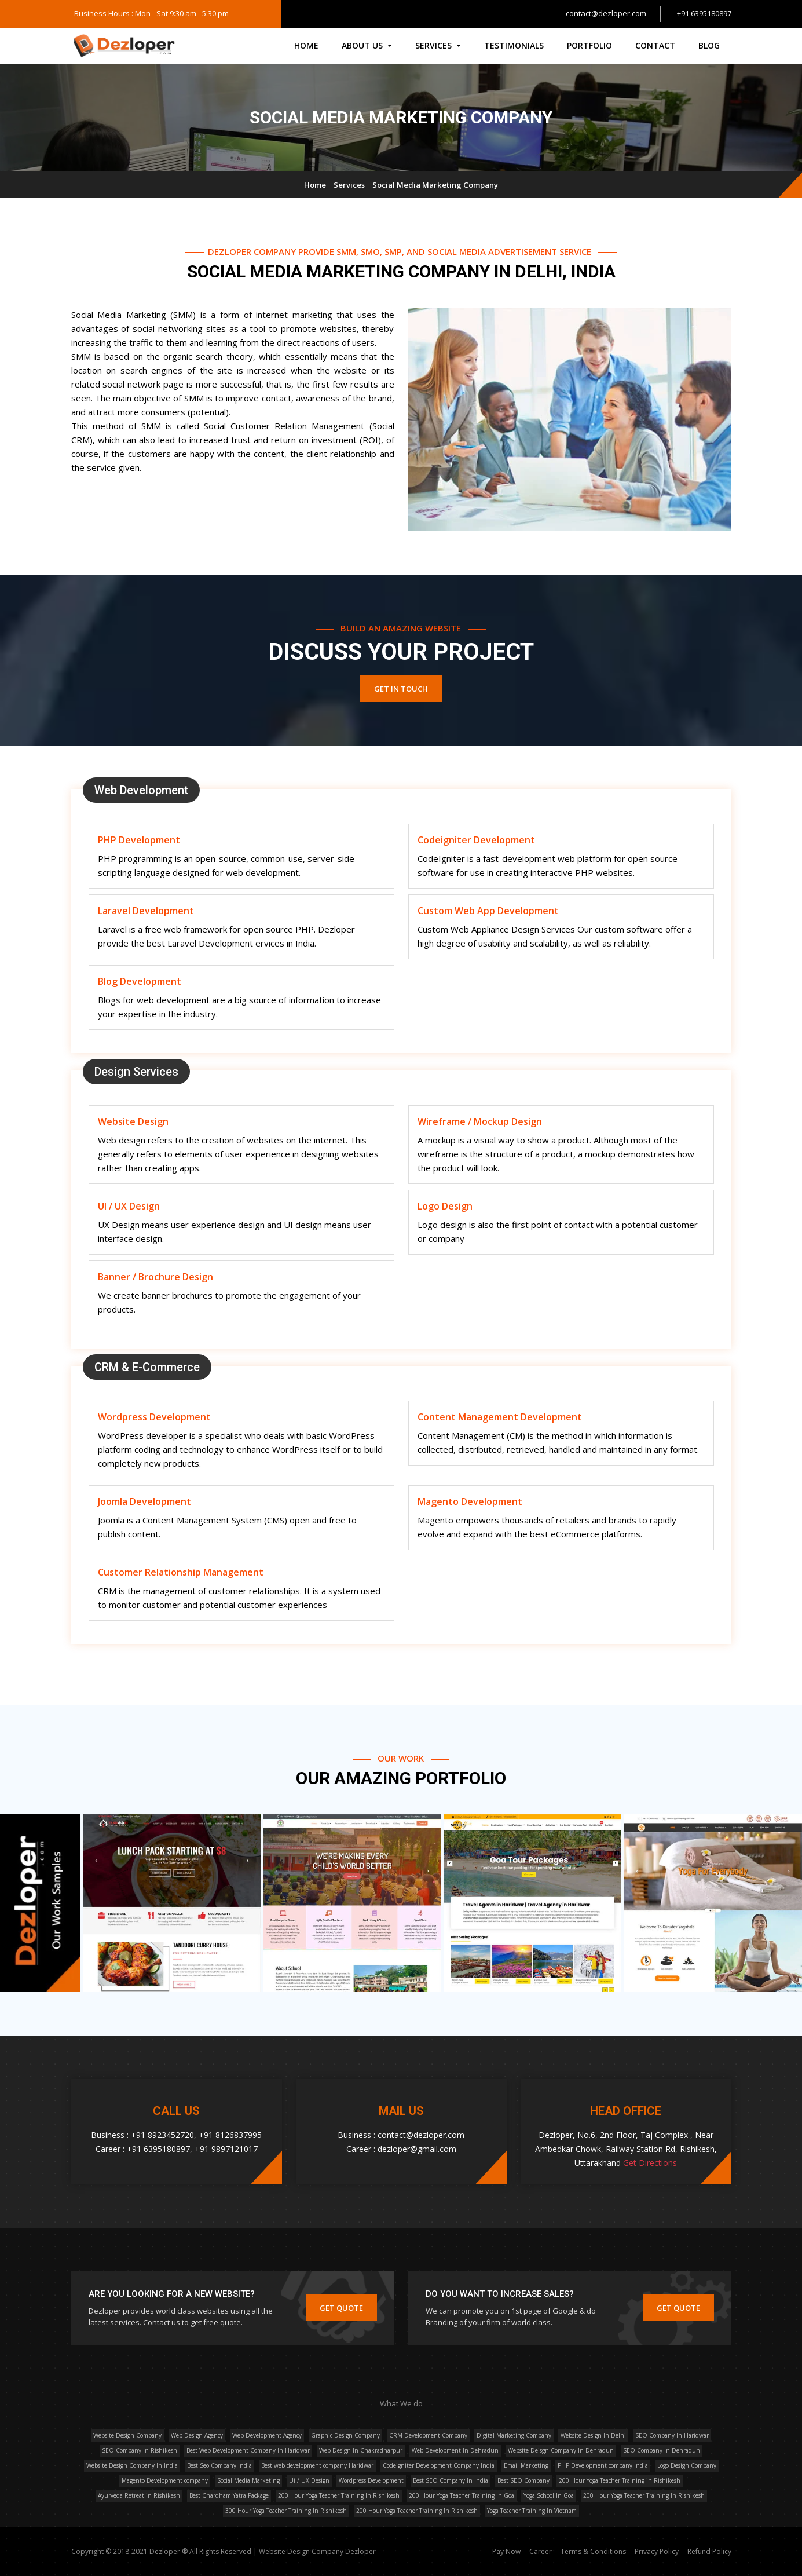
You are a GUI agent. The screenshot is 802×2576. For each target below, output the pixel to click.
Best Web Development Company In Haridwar (248, 2450)
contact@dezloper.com (606, 13)
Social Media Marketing (248, 2480)
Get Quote (341, 2308)
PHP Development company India (603, 2465)
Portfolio (589, 45)
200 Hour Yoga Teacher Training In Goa (461, 2495)
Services (349, 185)
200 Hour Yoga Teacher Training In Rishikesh (339, 2495)
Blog (709, 45)
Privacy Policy (657, 2551)
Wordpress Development (371, 2480)
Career (541, 2551)
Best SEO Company (523, 2480)
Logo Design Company (686, 2465)
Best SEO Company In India (450, 2480)
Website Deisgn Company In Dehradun (561, 2450)
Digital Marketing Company (514, 2435)
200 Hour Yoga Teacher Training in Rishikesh (619, 2480)
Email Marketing (526, 2465)
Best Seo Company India (219, 2465)
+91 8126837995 (230, 2134)
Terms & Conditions (594, 2551)
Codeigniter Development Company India (439, 2465)
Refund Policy (709, 2551)
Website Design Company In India (132, 2465)
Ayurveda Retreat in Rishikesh (139, 2495)
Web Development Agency (267, 2435)
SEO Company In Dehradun (661, 2450)
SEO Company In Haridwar (672, 2435)
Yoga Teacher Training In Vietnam (532, 2510)
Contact (655, 45)
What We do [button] (401, 2403)
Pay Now (506, 2551)
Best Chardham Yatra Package (229, 2495)
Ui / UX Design (309, 2480)
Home (306, 45)
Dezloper (360, 2551)
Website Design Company (127, 2435)
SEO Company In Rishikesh (139, 2450)
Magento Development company (165, 2480)
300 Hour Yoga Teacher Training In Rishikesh (286, 2510)
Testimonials (514, 45)
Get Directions (650, 2162)
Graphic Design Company (345, 2435)
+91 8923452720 (162, 2134)
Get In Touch (401, 689)
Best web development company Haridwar (317, 2465)
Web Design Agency (197, 2435)
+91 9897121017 (226, 2148)
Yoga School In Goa (548, 2495)
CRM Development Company (428, 2435)
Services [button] (434, 45)
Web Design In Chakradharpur (360, 2450)
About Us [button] (363, 45)
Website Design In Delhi (593, 2435)
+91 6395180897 (704, 13)
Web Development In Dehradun (455, 2450)
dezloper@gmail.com (417, 2148)
